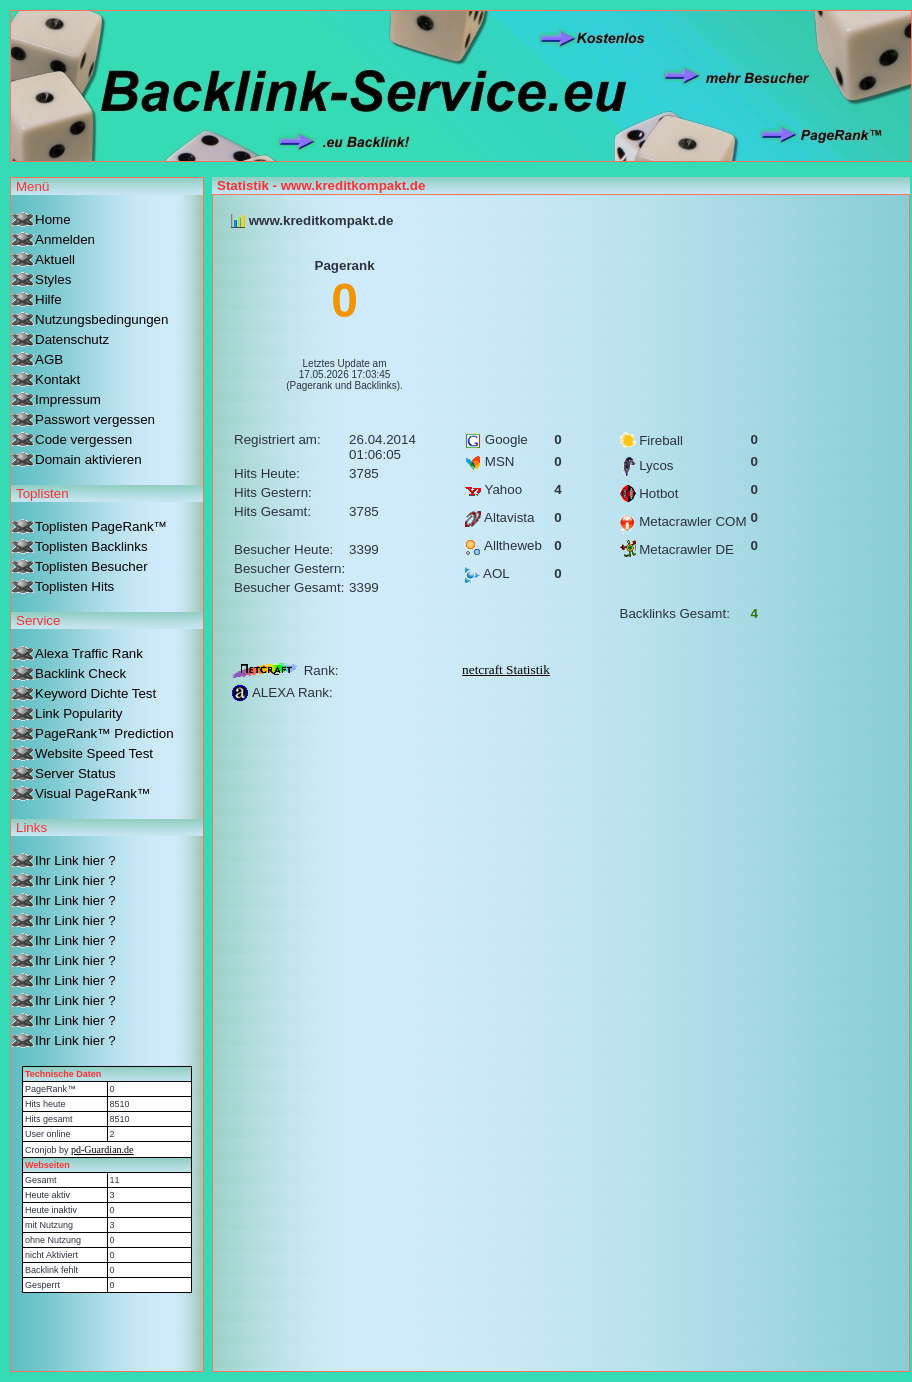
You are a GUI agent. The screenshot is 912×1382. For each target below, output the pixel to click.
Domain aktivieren (88, 459)
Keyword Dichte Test (95, 693)
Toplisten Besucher (91, 566)
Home (53, 219)
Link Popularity (78, 713)
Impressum (68, 399)
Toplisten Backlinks (91, 546)
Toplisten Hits (74, 586)
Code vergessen (83, 439)
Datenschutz (72, 339)
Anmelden (65, 239)
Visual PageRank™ (92, 793)
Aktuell (55, 259)
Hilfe (48, 299)
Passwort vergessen (95, 419)
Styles (53, 279)
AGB (49, 359)
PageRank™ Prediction (104, 733)
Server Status (75, 773)
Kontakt (57, 379)
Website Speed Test (94, 753)
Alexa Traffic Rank (89, 653)
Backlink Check (80, 673)
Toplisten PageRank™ (101, 526)
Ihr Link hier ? (75, 860)
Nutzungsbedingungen (101, 319)
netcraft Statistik (506, 669)
